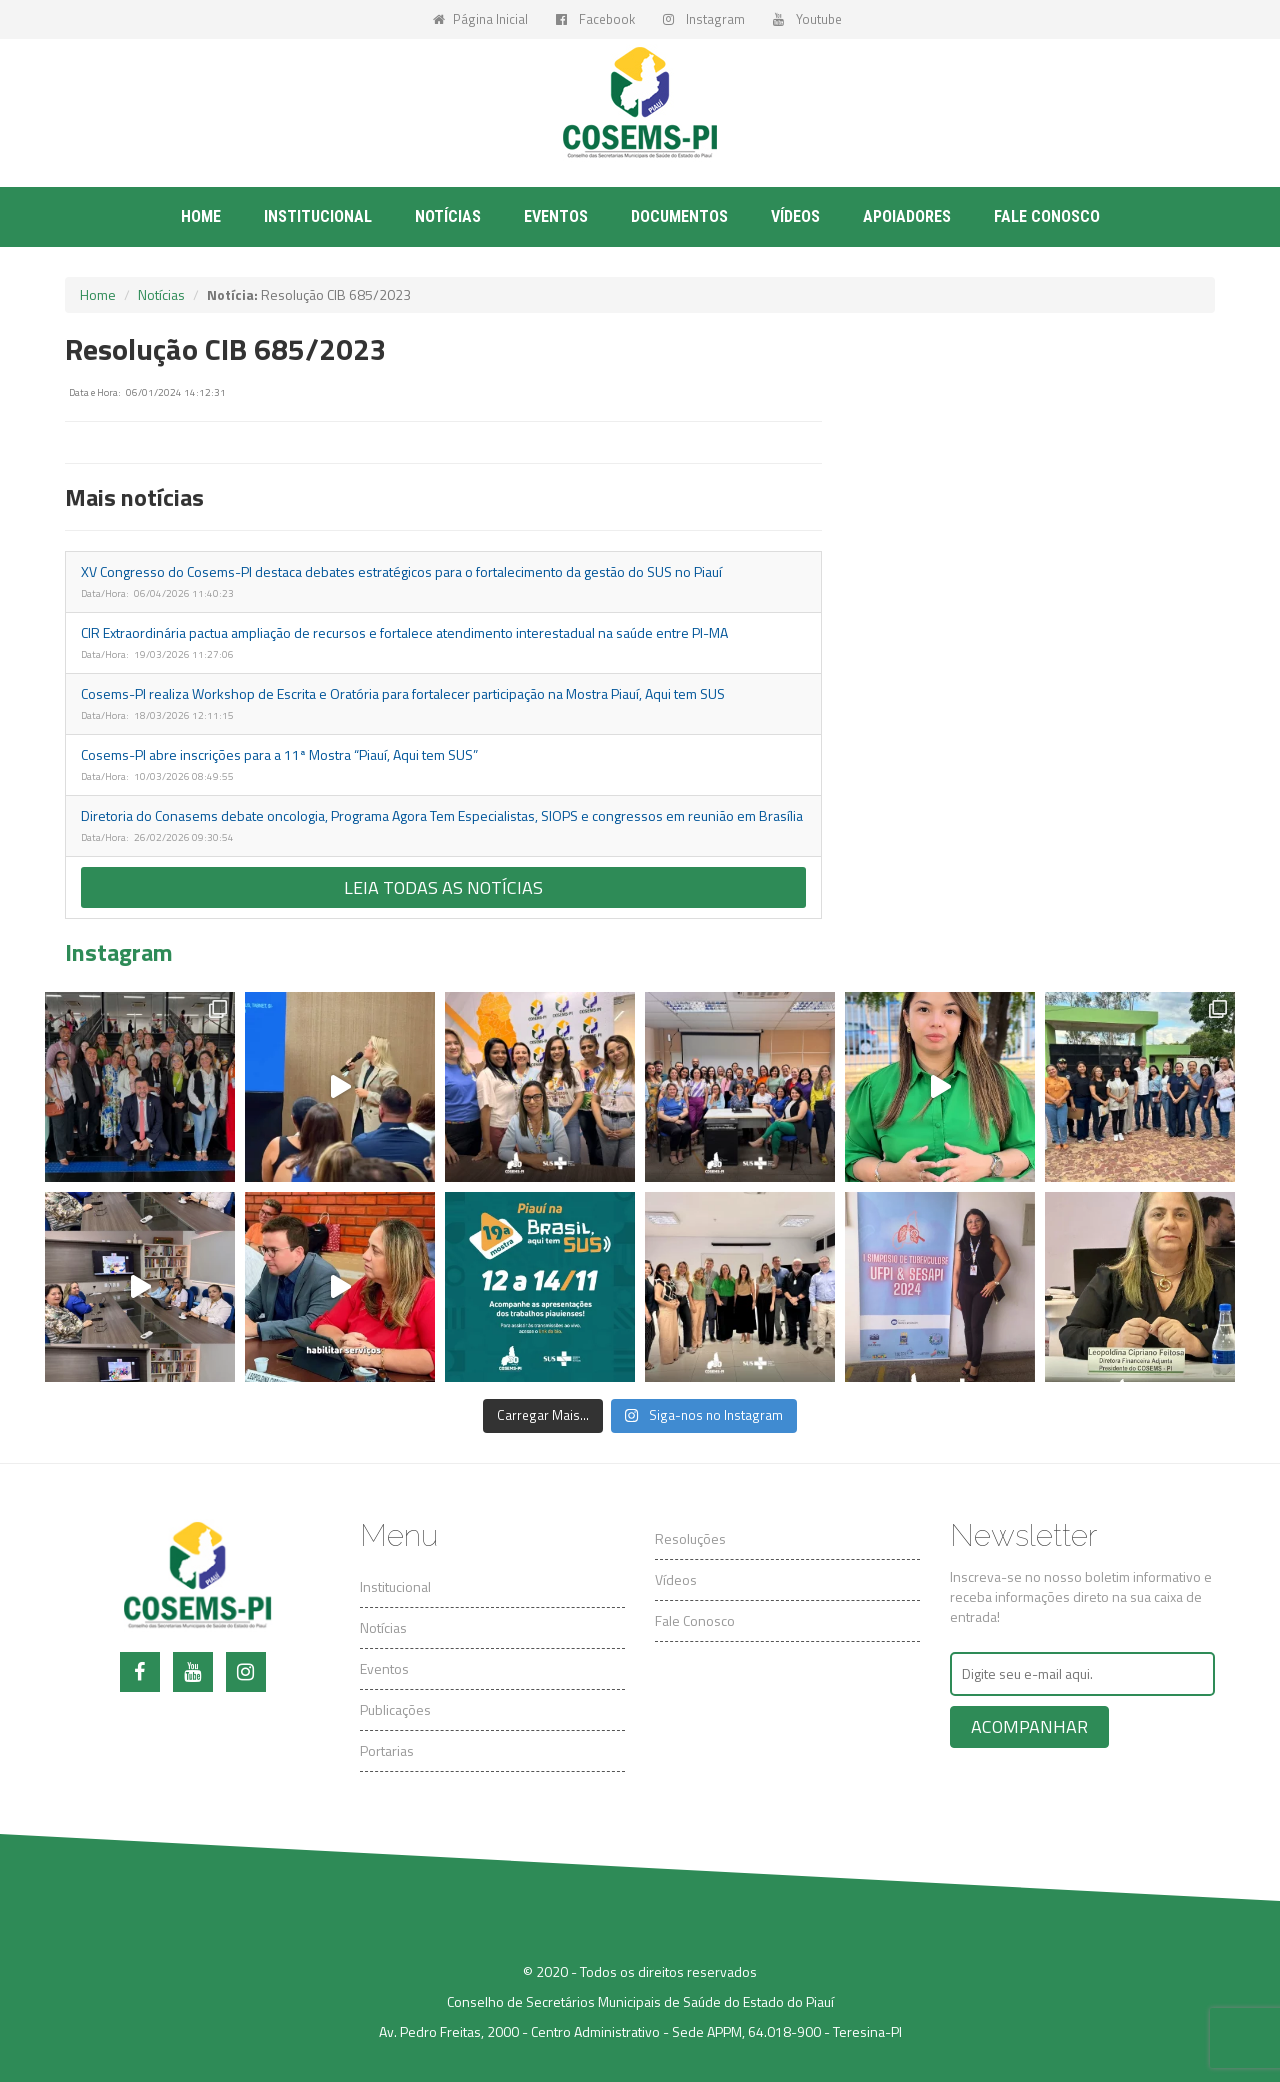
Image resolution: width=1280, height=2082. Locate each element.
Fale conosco (1047, 216)
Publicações (395, 1709)
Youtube (807, 19)
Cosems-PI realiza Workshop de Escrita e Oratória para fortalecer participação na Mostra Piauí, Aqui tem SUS (403, 693)
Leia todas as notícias (443, 887)
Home (201, 216)
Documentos (679, 216)
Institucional (318, 216)
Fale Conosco (695, 1620)
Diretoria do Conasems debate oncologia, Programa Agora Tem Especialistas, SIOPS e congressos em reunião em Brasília (442, 815)
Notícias (448, 216)
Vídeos (795, 216)
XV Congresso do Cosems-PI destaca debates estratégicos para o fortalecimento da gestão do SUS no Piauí (401, 571)
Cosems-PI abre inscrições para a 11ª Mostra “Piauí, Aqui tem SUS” (279, 754)
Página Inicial (480, 19)
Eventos (556, 216)
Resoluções (690, 1538)
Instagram (704, 19)
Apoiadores (907, 216)
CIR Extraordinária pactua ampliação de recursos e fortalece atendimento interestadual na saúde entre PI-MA (404, 632)
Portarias (387, 1750)
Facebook (595, 19)
